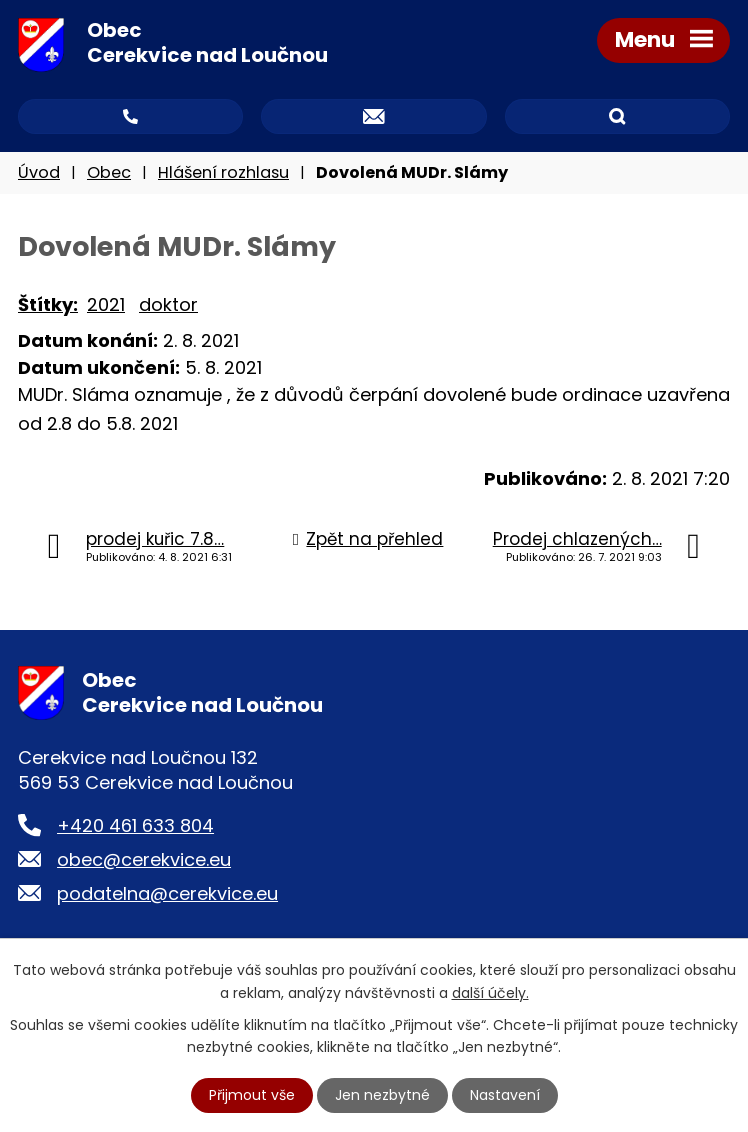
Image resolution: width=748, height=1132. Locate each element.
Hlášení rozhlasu (223, 172)
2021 (106, 304)
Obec (109, 172)
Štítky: (48, 304)
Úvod (39, 172)
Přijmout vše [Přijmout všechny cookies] (252, 1095)
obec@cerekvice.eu (144, 859)
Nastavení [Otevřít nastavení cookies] (505, 1095)
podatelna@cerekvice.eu (167, 893)
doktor (168, 304)
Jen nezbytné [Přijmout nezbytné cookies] (382, 1095)
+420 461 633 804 (135, 825)
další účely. (490, 992)
